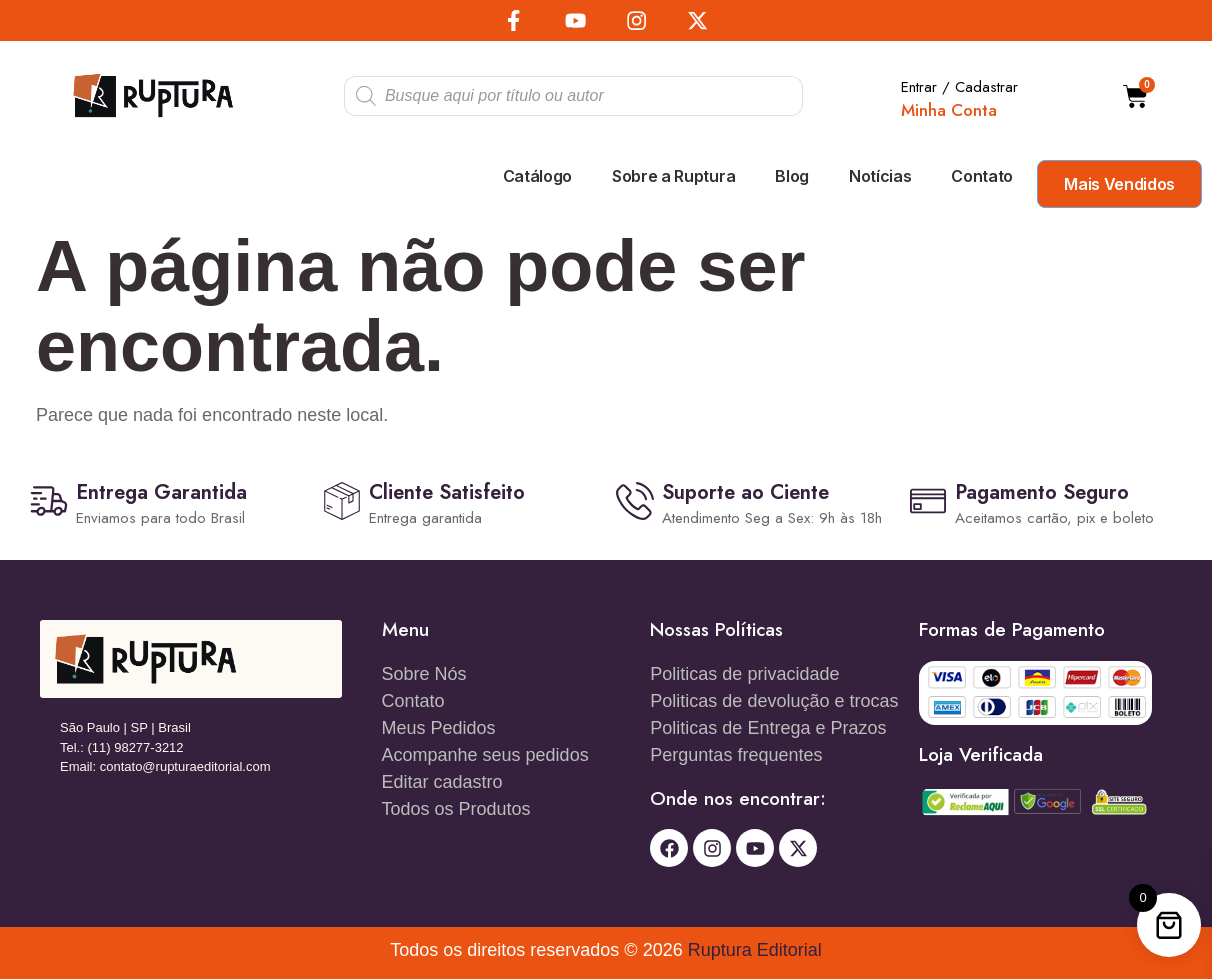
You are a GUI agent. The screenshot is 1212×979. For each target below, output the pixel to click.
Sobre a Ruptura (673, 176)
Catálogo (537, 176)
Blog (792, 176)
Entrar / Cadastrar (959, 86)
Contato (982, 176)
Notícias (880, 176)
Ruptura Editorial (755, 950)
